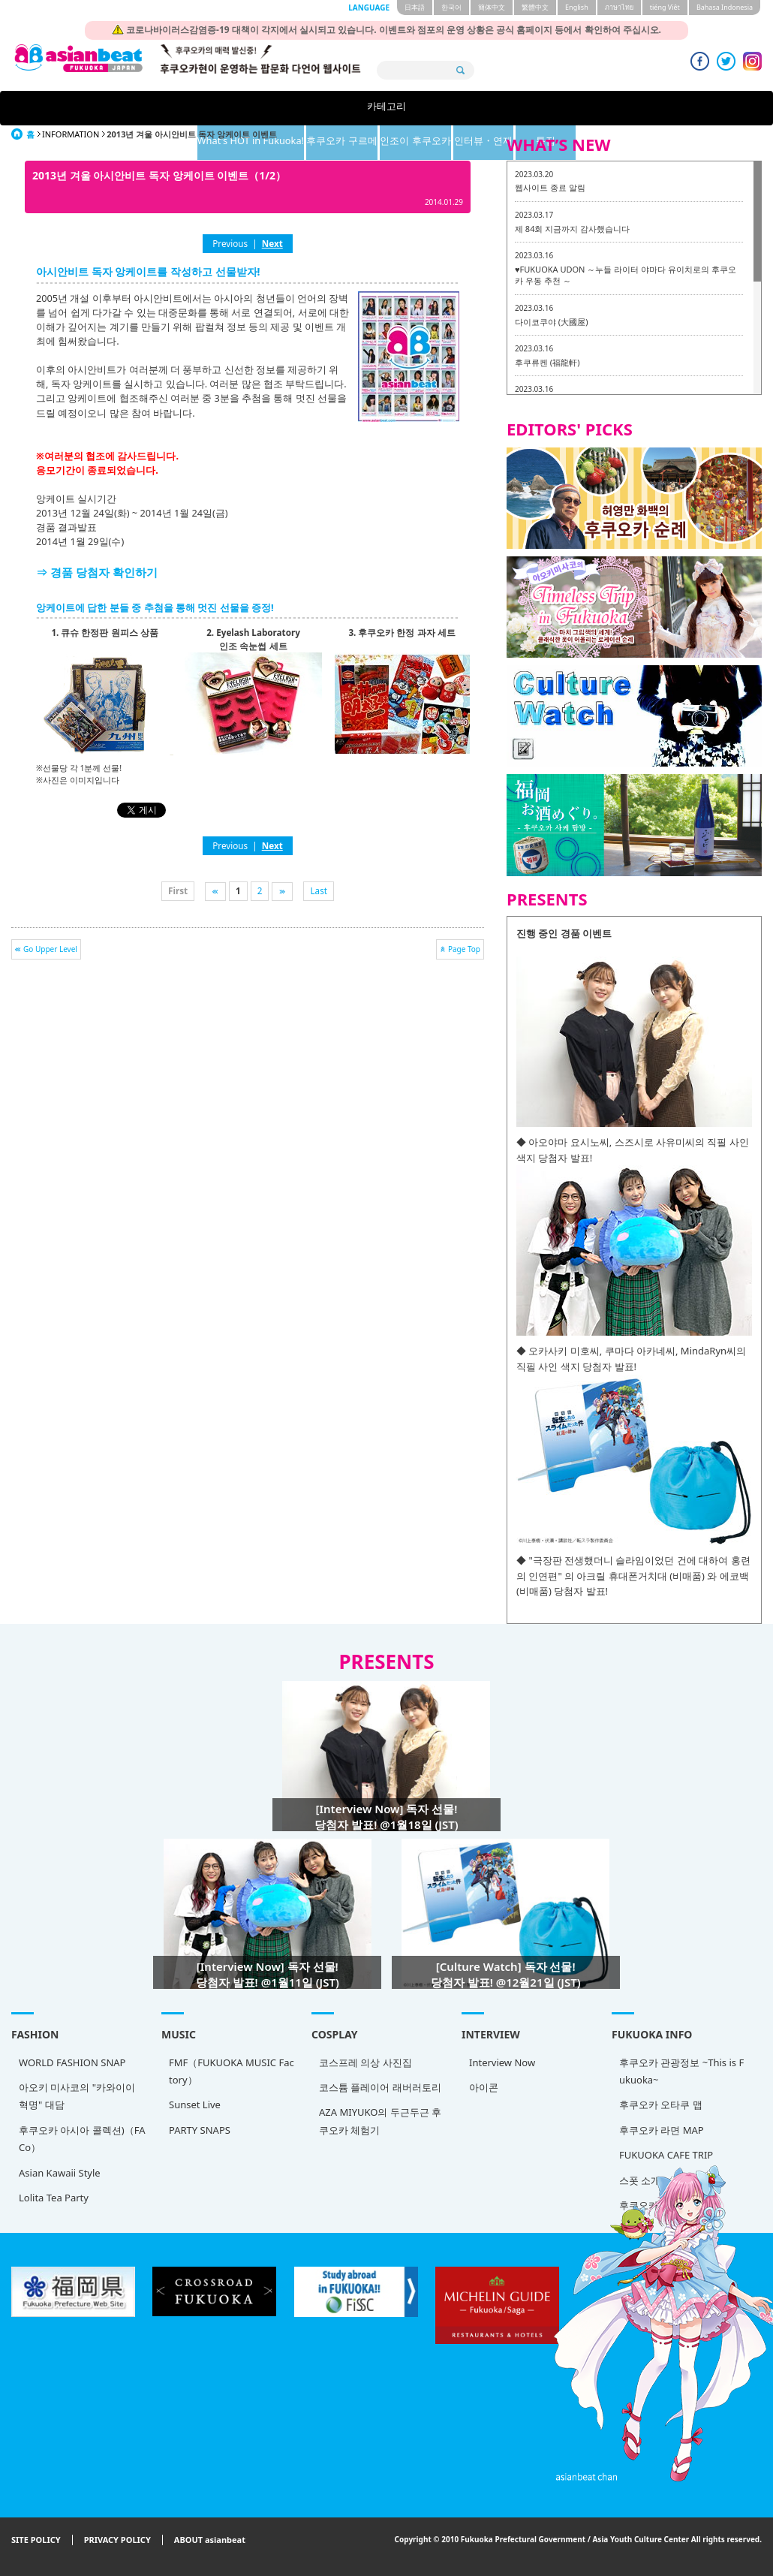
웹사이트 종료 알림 (550, 187)
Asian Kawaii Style (60, 2173)
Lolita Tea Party (54, 2197)
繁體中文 (535, 7)
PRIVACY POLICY (117, 2540)
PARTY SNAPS (199, 2130)
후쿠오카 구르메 (369, 107)
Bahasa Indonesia (724, 7)
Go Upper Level (50, 949)
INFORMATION (70, 134)
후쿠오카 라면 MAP (661, 2130)
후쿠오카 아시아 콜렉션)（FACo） (82, 2138)
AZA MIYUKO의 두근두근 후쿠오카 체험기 (380, 2120)
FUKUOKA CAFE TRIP (666, 2155)
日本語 (415, 7)
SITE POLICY (36, 2540)
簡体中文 (491, 7)
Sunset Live (195, 2104)
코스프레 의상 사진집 (365, 2062)
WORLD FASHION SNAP (72, 2062)
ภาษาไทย (619, 7)
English (576, 7)
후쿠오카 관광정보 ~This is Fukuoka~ (681, 2071)
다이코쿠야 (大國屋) (551, 321)
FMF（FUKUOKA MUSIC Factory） (231, 2071)
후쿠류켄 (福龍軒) (547, 362)
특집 (650, 107)
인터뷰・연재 (558, 107)
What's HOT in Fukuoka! (247, 107)
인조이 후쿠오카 (464, 107)
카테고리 (122, 107)
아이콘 (483, 2087)
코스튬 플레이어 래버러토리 (380, 2087)
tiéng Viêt (665, 7)
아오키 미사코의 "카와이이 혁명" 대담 (77, 2095)
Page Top (464, 949)
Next (272, 243)
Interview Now (502, 2062)
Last (318, 890)
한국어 (451, 7)
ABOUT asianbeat (209, 2540)
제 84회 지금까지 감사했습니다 (572, 228)
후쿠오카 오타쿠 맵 (660, 2104)
